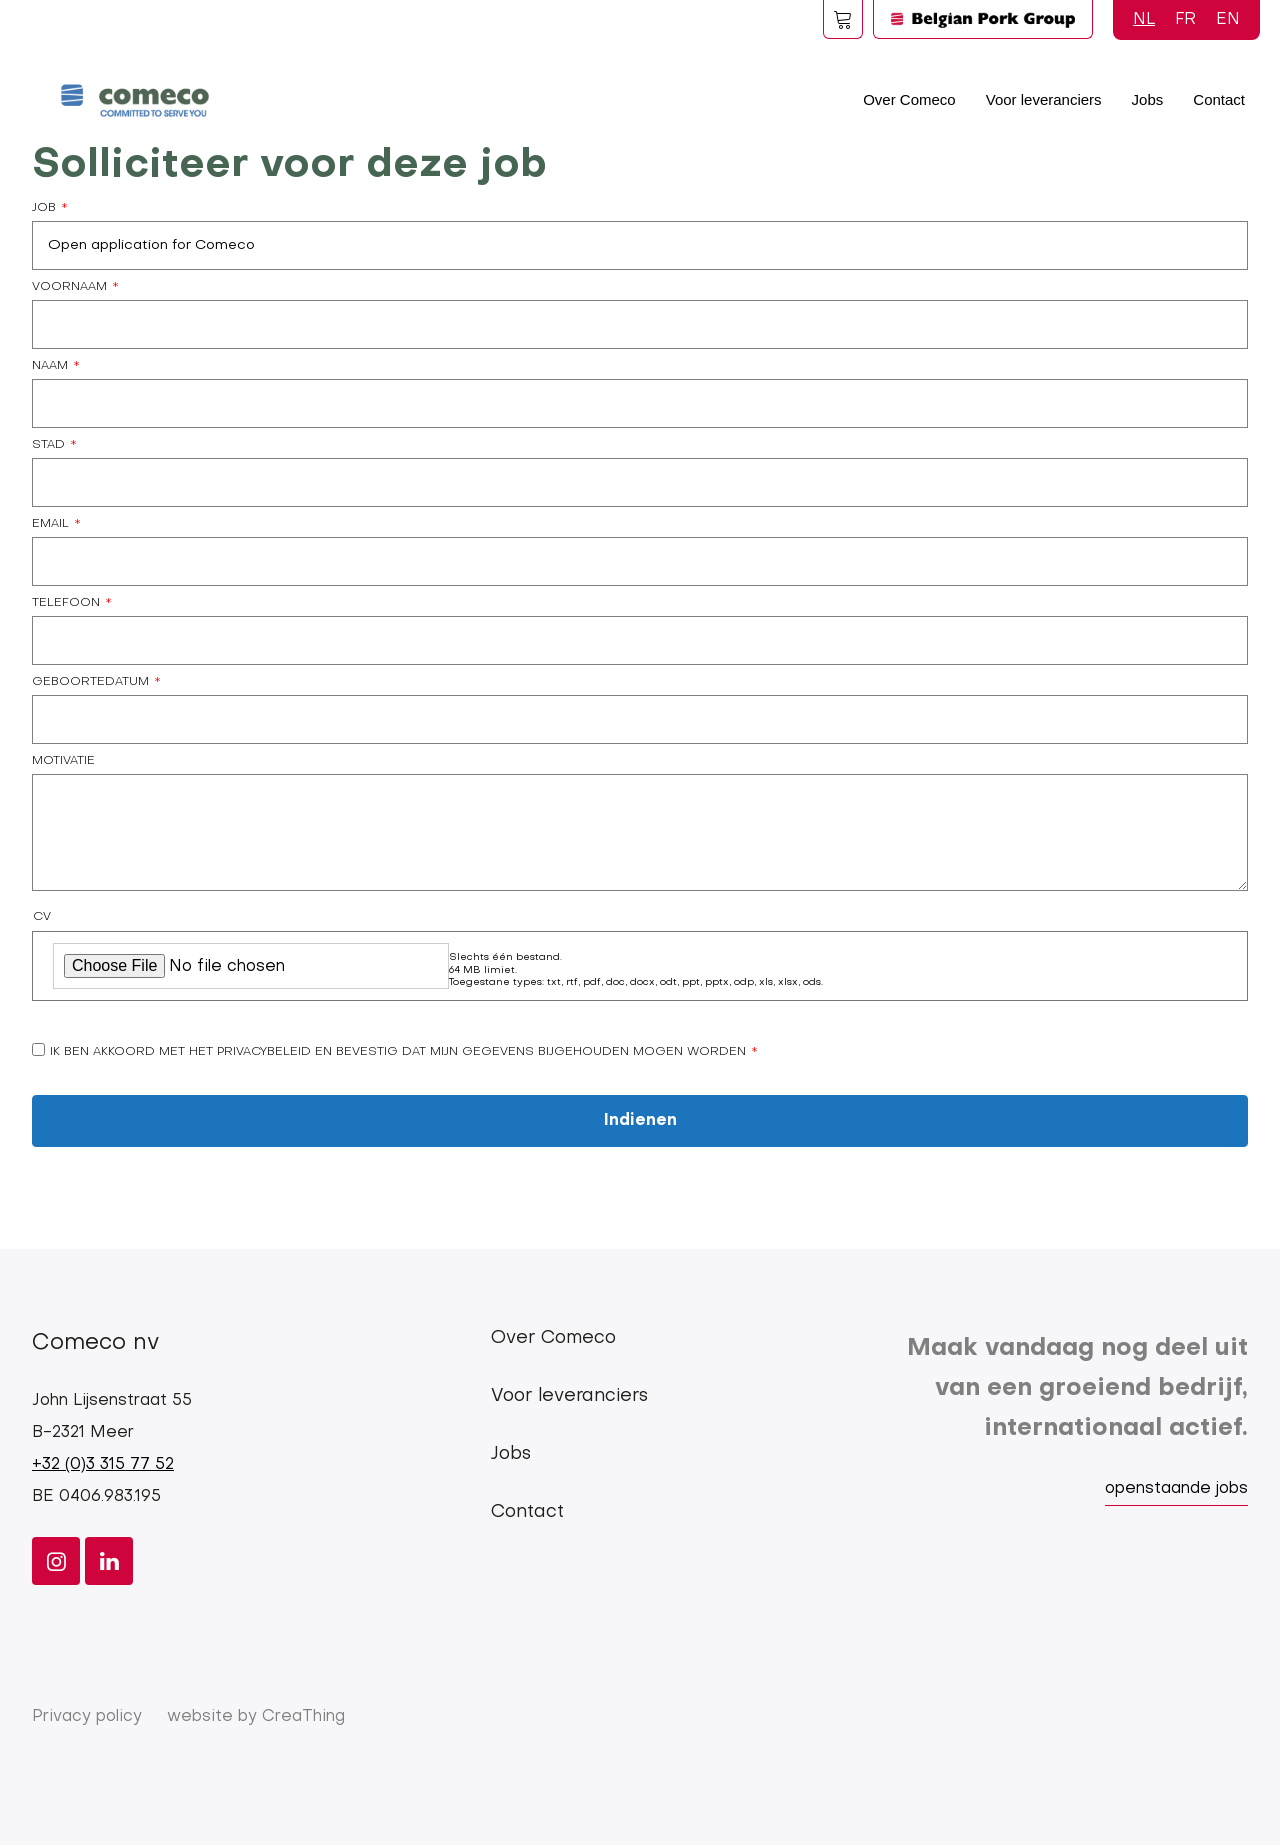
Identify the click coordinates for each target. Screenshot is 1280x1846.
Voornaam (69, 287)
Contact (1219, 99)
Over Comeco (909, 99)
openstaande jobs (1176, 1489)
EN (1228, 20)
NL (1144, 20)
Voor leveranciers (1044, 99)
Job (44, 208)
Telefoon (66, 603)
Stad (48, 445)
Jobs (1148, 99)
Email (50, 524)
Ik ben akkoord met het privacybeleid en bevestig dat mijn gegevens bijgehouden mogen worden (398, 1052)
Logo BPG (983, 19)
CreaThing (303, 1717)
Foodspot (843, 19)
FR (1185, 20)
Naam (50, 366)
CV (42, 917)
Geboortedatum (90, 682)
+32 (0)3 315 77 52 (103, 1465)
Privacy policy (87, 1717)
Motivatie (63, 761)
